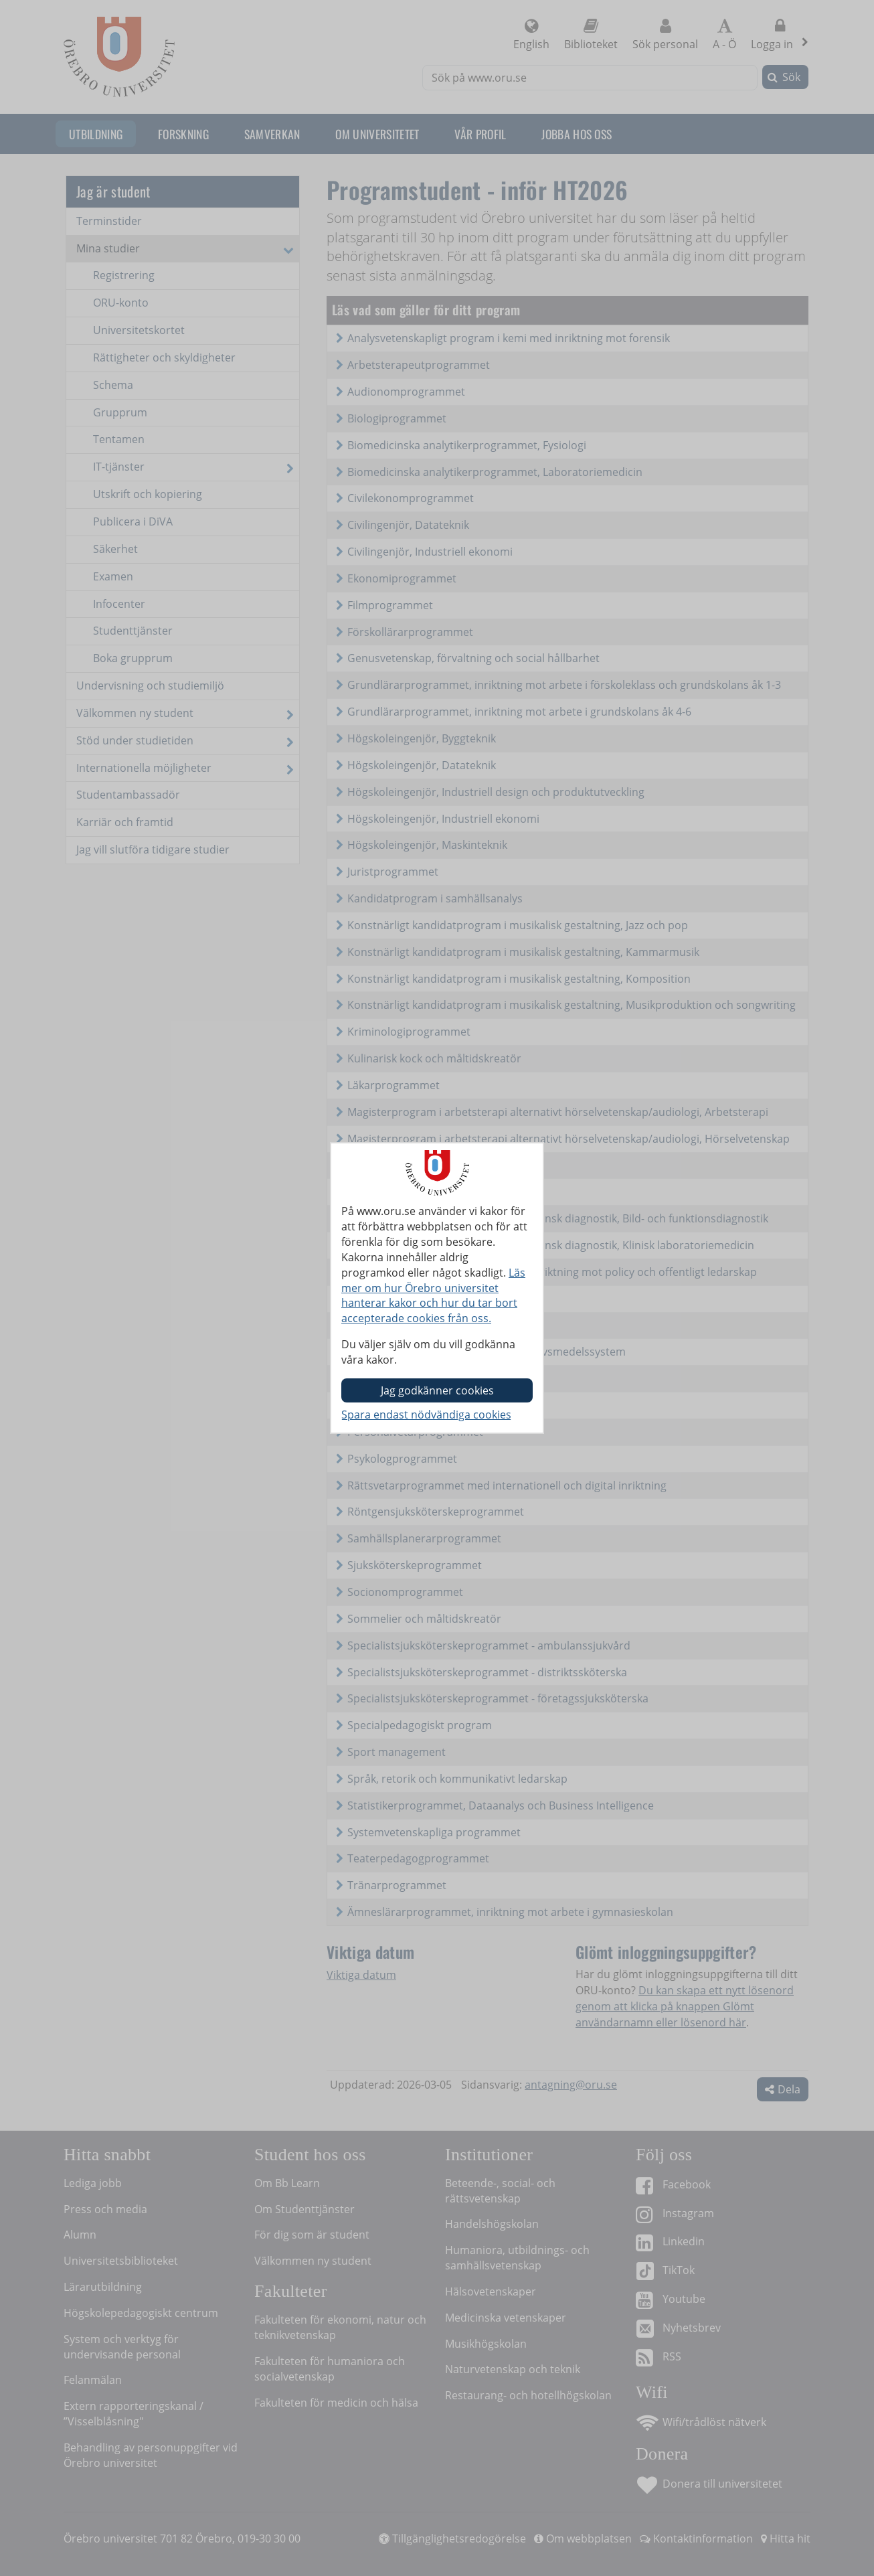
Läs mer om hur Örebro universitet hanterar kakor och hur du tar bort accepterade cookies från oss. (433, 1295)
